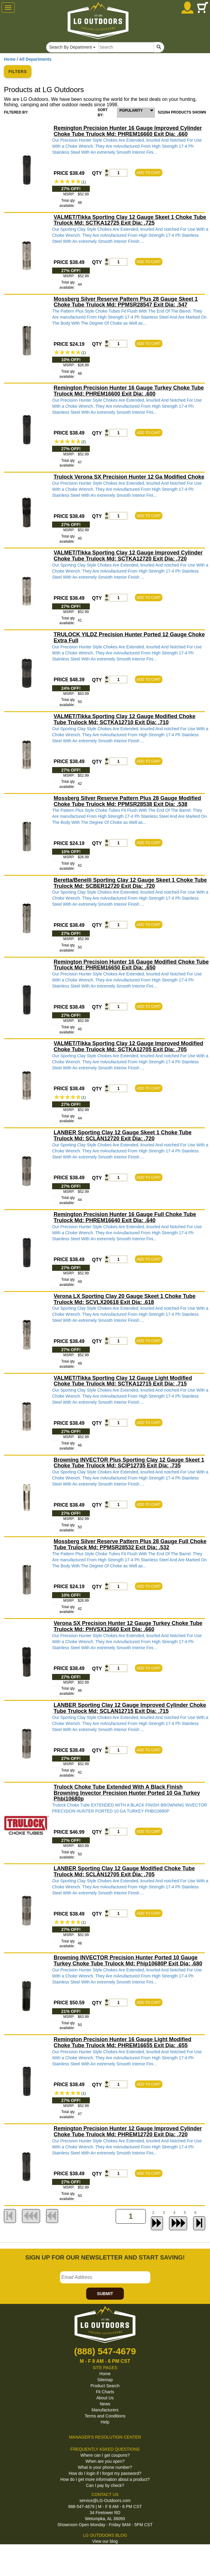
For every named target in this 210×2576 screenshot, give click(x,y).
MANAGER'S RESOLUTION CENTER (105, 2437)
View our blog (105, 2541)
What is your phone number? (105, 2467)
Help (105, 2422)
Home (10, 59)
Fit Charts (105, 2391)
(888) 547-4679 (105, 2351)
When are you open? (105, 2461)
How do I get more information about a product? (105, 2479)
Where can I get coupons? (105, 2455)
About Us (105, 2397)
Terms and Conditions (105, 2416)
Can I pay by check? (105, 2485)
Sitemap (105, 2379)
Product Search (105, 2385)
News (105, 2403)
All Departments (35, 59)
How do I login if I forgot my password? (105, 2473)
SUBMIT (105, 2293)
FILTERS (17, 71)
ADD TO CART (148, 173)
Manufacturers (105, 2409)
